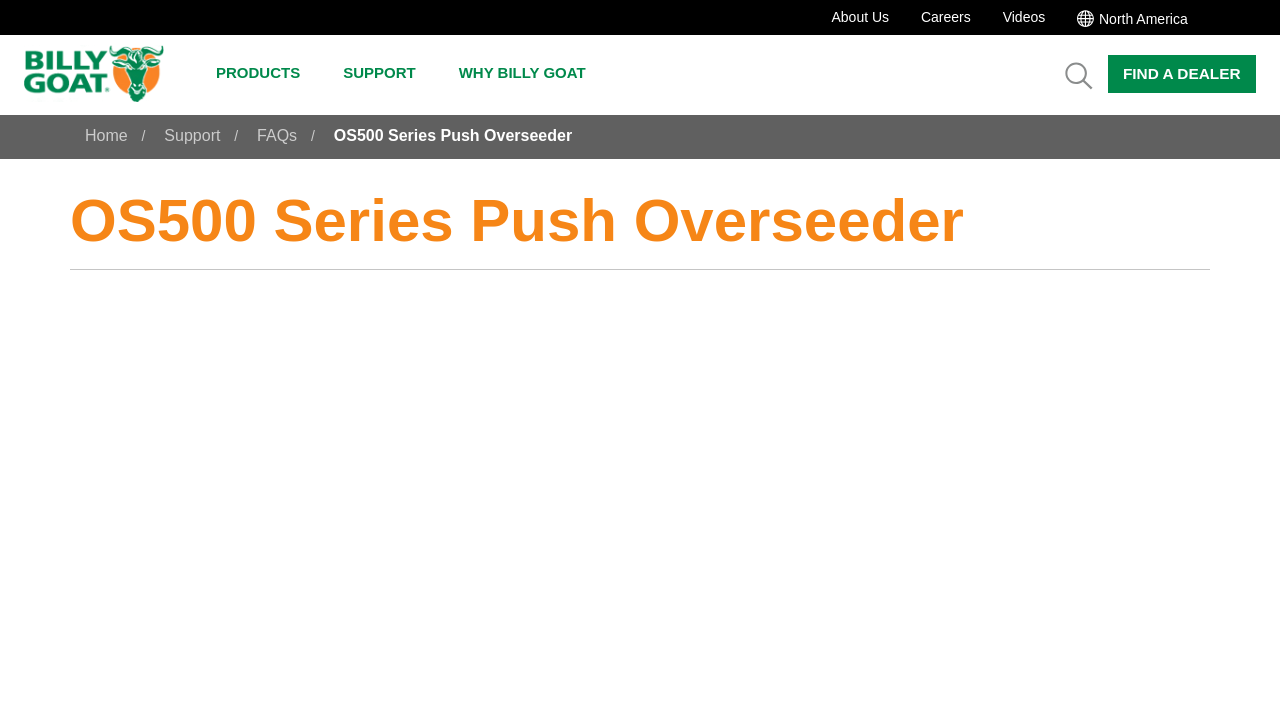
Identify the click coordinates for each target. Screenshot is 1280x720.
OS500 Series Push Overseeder (453, 135)
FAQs (277, 135)
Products (267, 72)
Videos (1024, 17)
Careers (946, 17)
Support (389, 72)
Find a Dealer (1182, 73)
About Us (860, 17)
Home (106, 135)
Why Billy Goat (532, 72)
